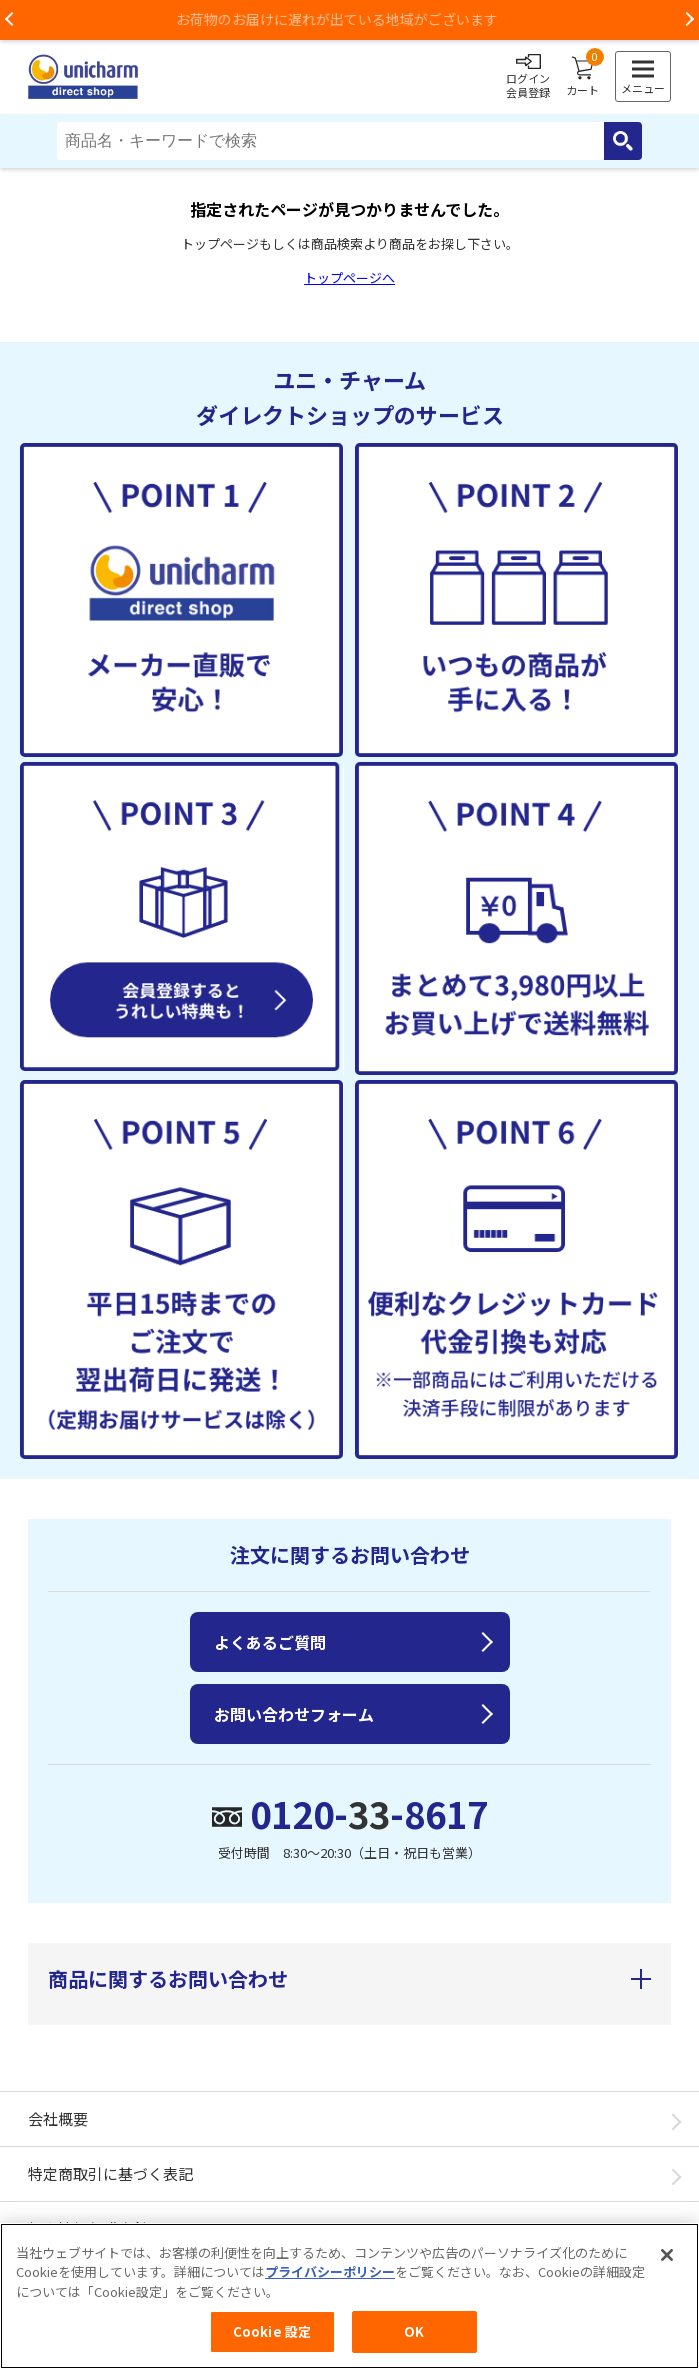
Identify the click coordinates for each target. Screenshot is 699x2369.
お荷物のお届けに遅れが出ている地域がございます (350, 19)
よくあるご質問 (270, 1642)
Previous (10, 20)
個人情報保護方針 (88, 2228)
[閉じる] (667, 2264)
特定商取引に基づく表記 (110, 2173)
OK (414, 2341)
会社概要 (58, 2118)
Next (689, 20)
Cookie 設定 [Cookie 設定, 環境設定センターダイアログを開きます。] (272, 2341)
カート (582, 77)
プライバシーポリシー (330, 2281)
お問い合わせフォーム (294, 1714)
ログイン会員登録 (528, 77)
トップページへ (349, 277)
